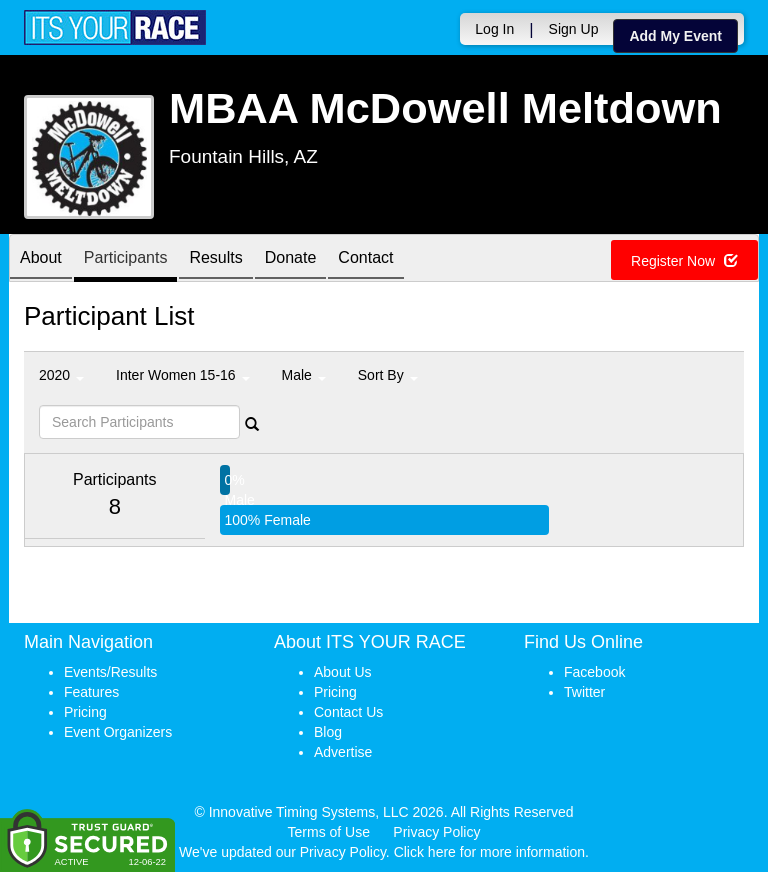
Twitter (584, 692)
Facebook (594, 672)
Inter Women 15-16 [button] (182, 375)
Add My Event (675, 36)
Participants (126, 259)
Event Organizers (118, 732)
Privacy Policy (436, 832)
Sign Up (574, 29)
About (41, 259)
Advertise (343, 752)
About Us (343, 672)
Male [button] (304, 375)
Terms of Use (329, 832)
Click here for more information (489, 852)
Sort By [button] (388, 375)
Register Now (684, 261)
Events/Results (110, 672)
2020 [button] (61, 375)
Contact (365, 259)
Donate (291, 259)
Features (91, 692)
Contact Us (348, 712)
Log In (494, 29)
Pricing (85, 712)
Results (215, 259)
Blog (328, 732)
